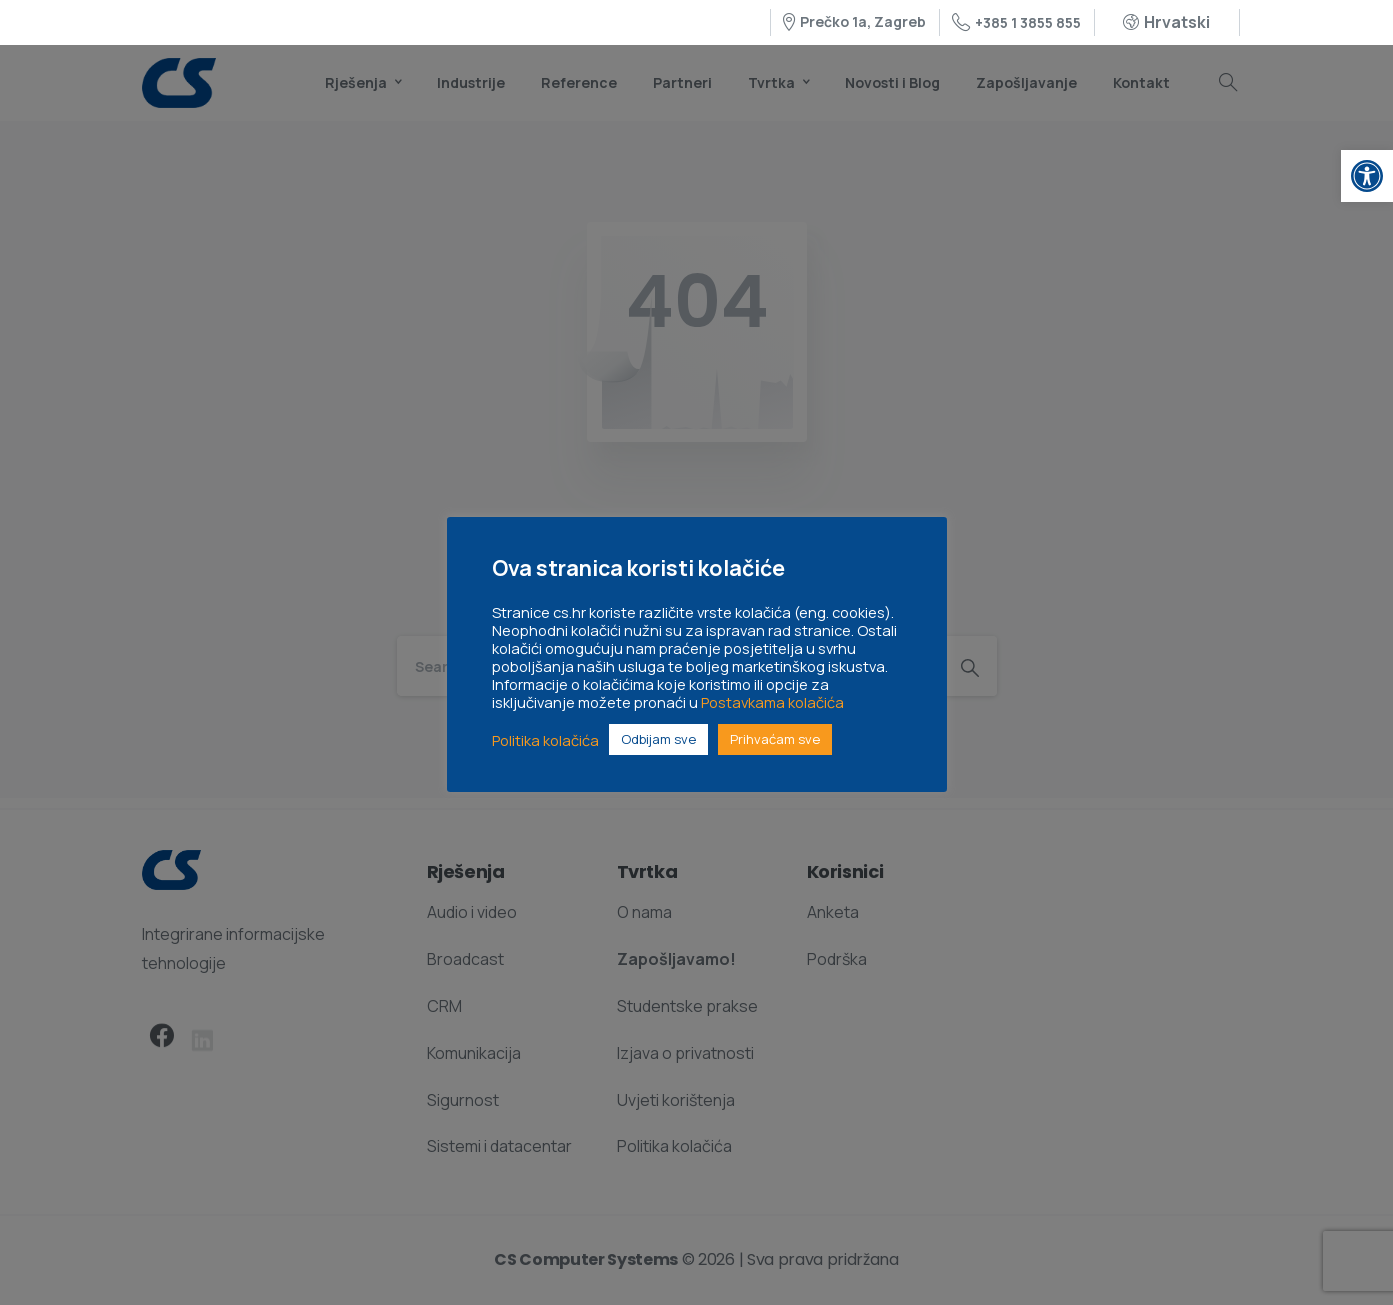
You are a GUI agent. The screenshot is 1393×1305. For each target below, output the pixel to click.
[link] (1367, 176)
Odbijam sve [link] (658, 739)
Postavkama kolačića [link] (772, 702)
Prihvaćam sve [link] (775, 739)
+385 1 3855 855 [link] (1016, 22)
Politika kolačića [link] (545, 740)
